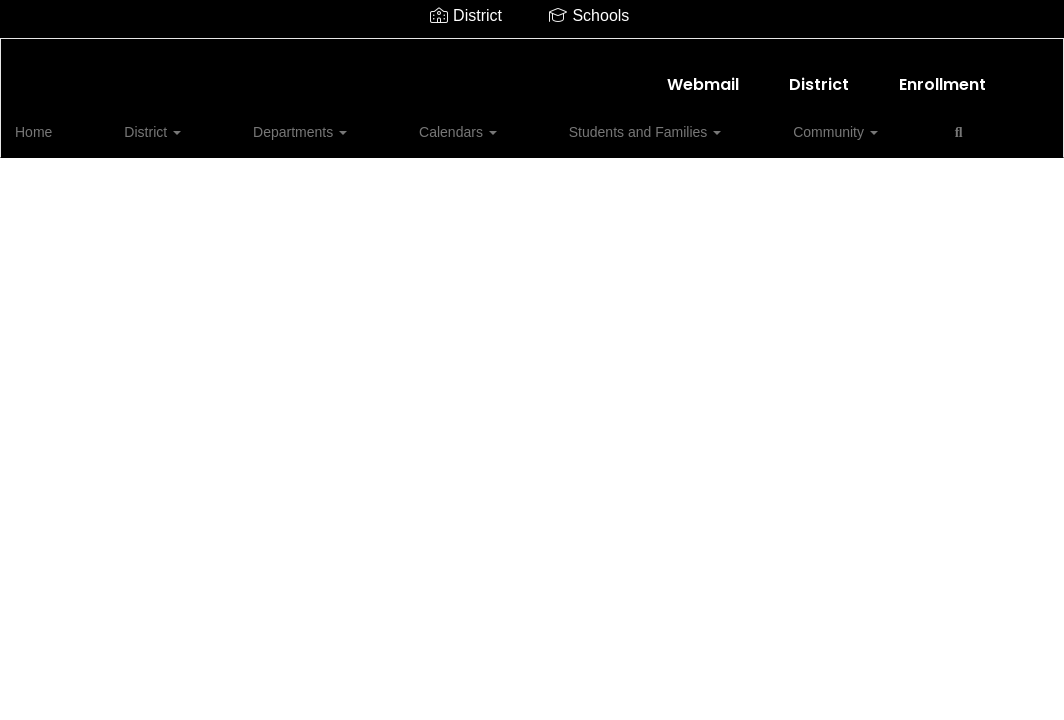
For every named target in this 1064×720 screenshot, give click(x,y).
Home (64, 122)
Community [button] (656, 122)
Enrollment (942, 74)
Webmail (703, 74)
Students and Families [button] (508, 122)
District (819, 74)
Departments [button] (247, 122)
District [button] (141, 122)
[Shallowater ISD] (532, 51)
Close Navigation (829, 130)
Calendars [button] (363, 122)
